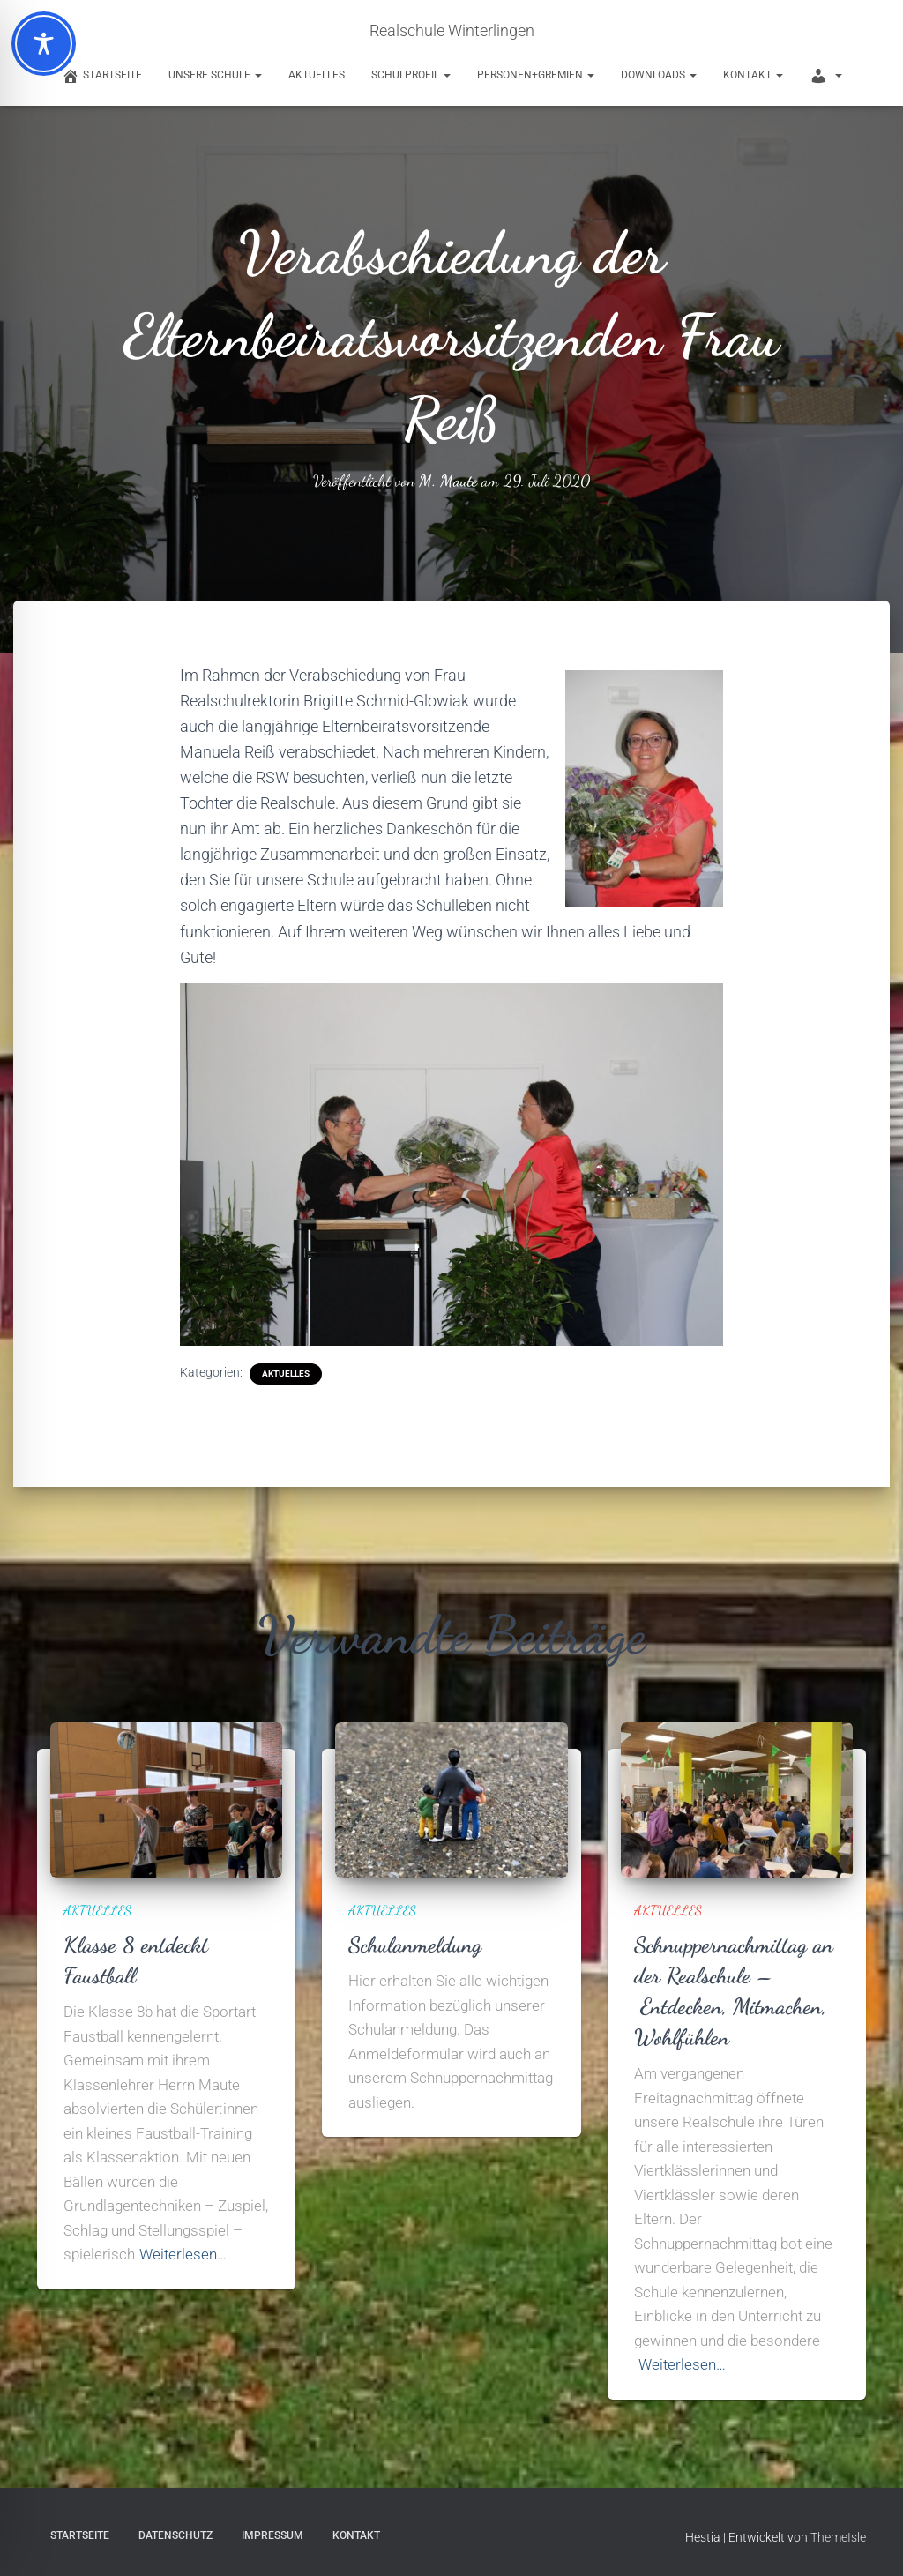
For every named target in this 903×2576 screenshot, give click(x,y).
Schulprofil (411, 75)
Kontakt (753, 75)
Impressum (272, 2535)
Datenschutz (175, 2535)
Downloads (659, 75)
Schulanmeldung (414, 1944)
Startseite (79, 2535)
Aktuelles (316, 75)
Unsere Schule (215, 75)
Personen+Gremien (535, 75)
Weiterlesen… (183, 2254)
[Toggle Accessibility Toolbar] (43, 43)
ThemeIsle (838, 2537)
